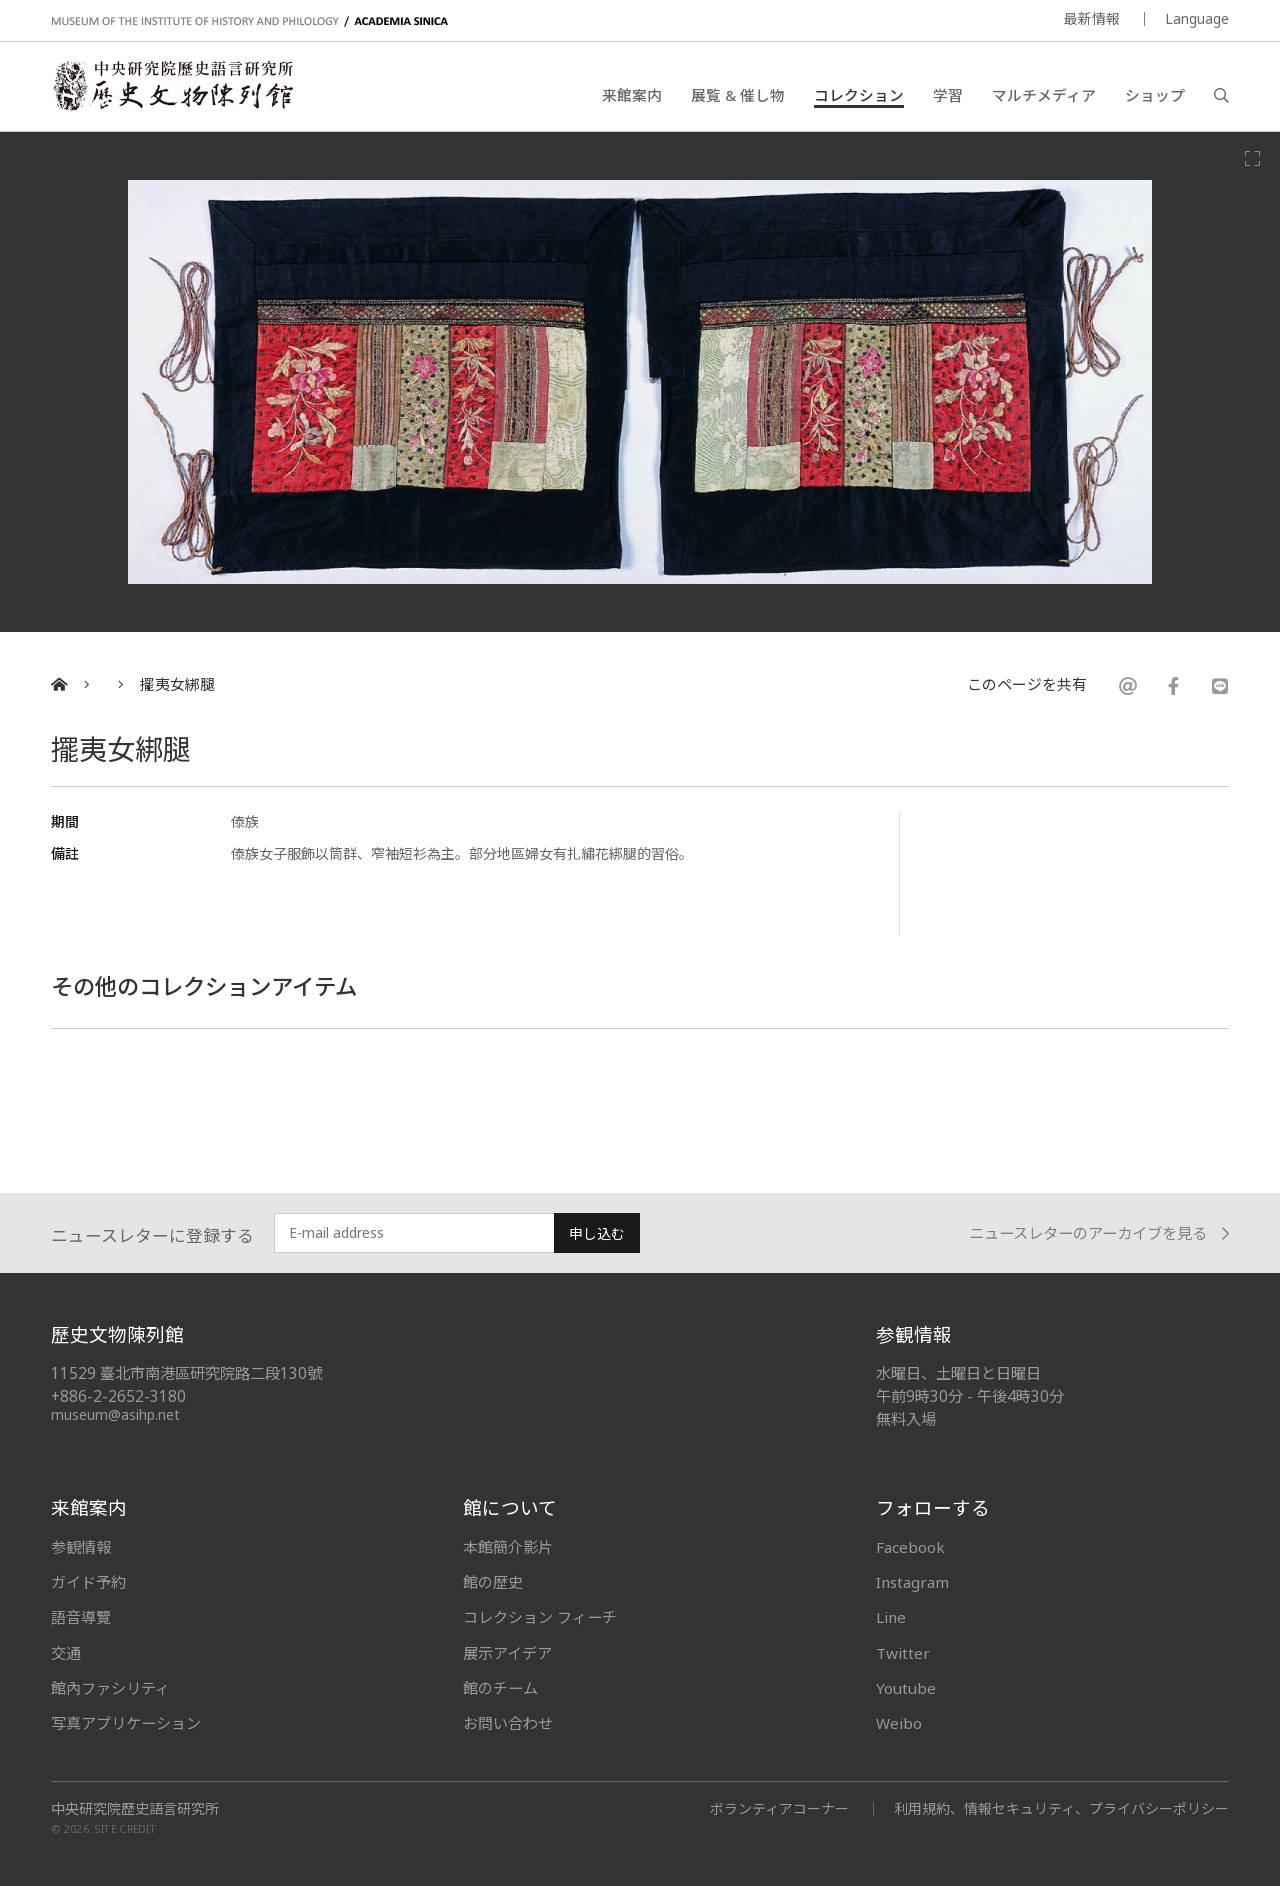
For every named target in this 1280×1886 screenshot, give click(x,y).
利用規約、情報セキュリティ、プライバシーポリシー (1061, 1808)
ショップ (1155, 95)
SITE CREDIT (125, 1829)
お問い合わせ (508, 1723)
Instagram (912, 1582)
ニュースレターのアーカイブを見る (1098, 1233)
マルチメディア (1044, 95)
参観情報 (81, 1547)
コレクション (859, 95)
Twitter (903, 1653)
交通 (66, 1653)
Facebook (910, 1547)
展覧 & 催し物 (738, 95)
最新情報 (1092, 18)
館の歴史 (493, 1582)
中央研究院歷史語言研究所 (135, 1809)
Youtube (906, 1688)
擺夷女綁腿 (177, 684)
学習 (948, 95)
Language (1197, 18)
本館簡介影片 (508, 1547)
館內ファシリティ (110, 1688)
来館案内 (632, 95)
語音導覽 (81, 1617)
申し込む (597, 1233)
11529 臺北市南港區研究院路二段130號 (186, 1373)
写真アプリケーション (126, 1723)
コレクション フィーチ (540, 1617)
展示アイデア (507, 1653)
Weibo (899, 1723)
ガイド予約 (88, 1582)
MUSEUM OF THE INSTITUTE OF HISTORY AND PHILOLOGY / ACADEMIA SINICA (249, 21)
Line (891, 1617)
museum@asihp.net (115, 1414)
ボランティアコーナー (779, 1808)
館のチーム (500, 1688)
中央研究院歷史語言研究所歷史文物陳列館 (172, 86)
